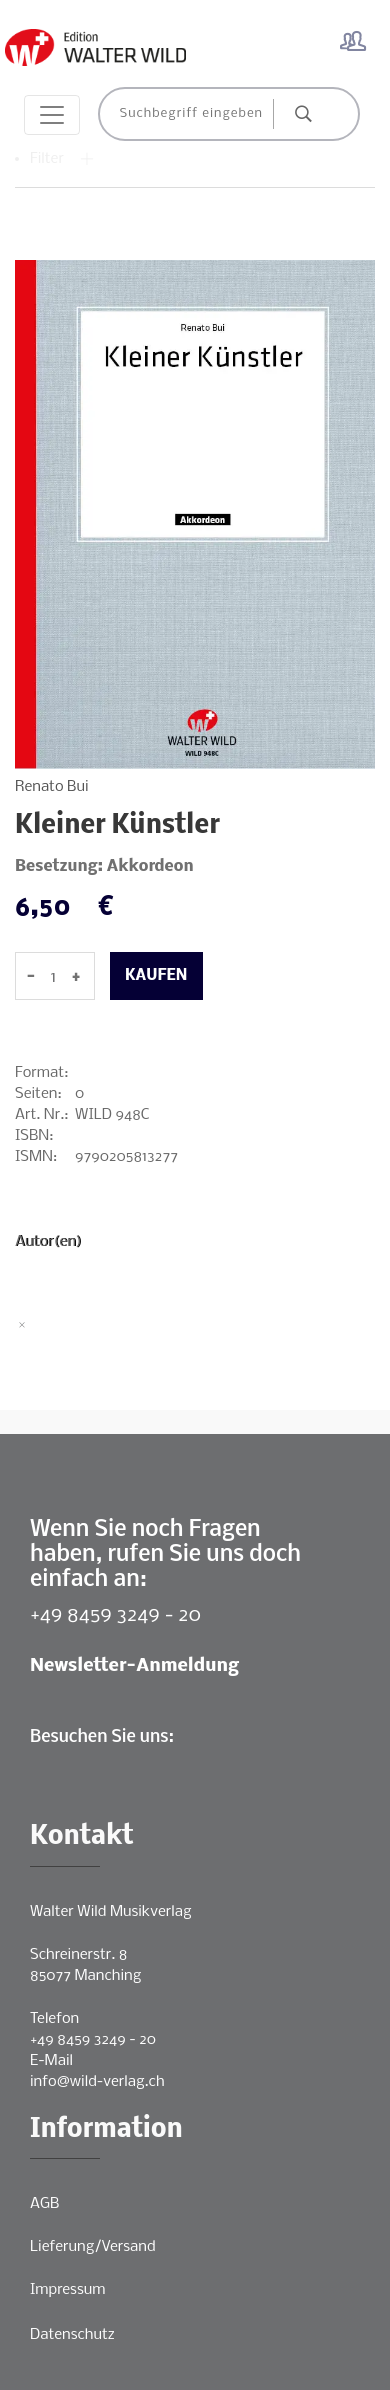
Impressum (67, 2290)
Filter (62, 159)
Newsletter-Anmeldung (134, 1666)
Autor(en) (48, 1242)
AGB (44, 2204)
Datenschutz (72, 2335)
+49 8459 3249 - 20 (115, 1615)
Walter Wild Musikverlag (111, 1912)
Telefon (54, 2019)
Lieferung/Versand (93, 2247)
